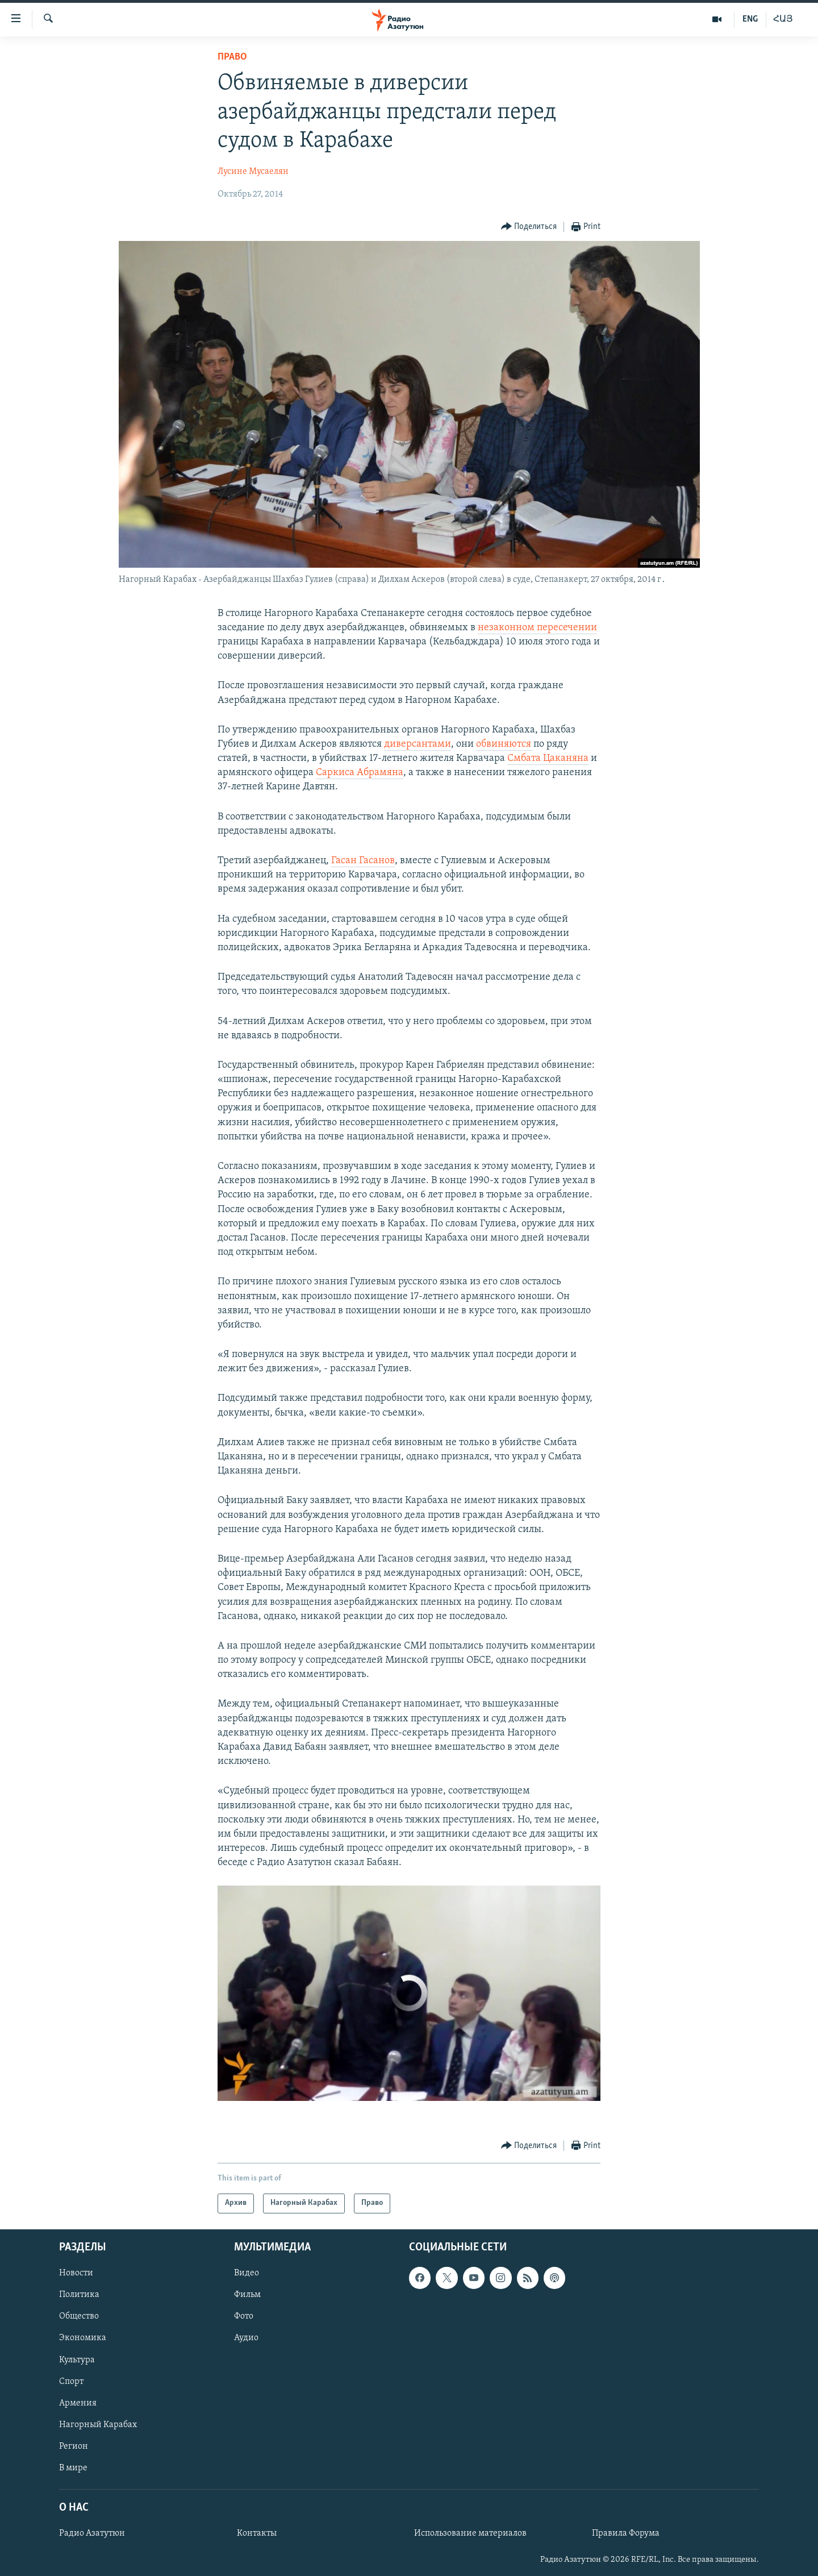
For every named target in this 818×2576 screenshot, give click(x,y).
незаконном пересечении (537, 627)
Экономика (82, 2337)
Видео (246, 2273)
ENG (750, 19)
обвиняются (504, 744)
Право (232, 57)
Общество (79, 2316)
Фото (243, 2316)
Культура (77, 2359)
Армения (78, 2402)
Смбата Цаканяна (548, 758)
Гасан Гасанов (363, 860)
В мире (73, 2467)
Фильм (247, 2294)
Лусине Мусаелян (253, 171)
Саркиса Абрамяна (359, 772)
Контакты (257, 2533)
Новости (76, 2273)
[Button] (529, 227)
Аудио (246, 2337)
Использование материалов (470, 2533)
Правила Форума (626, 2533)
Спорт (71, 2381)
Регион (73, 2445)
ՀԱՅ (783, 19)
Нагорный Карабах (98, 2424)
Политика (79, 2294)
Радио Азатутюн (92, 2533)
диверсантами (417, 744)
